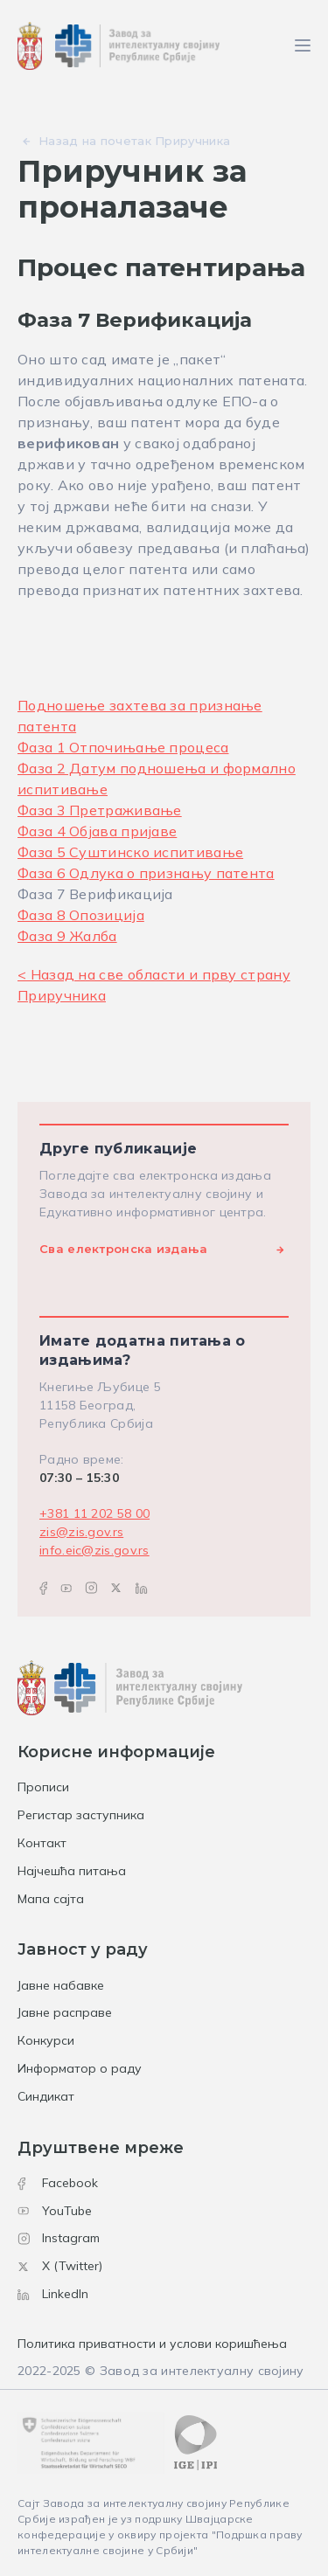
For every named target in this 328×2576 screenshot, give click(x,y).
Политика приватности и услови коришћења (152, 2343)
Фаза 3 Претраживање (99, 810)
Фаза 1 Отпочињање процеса (123, 747)
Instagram (58, 2238)
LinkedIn (52, 2294)
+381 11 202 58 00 (94, 1513)
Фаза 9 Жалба (67, 936)
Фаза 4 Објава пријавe (97, 831)
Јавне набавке (60, 1985)
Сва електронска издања (123, 1249)
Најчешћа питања (71, 1871)
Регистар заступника (80, 1815)
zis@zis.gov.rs (81, 1532)
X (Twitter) (59, 2266)
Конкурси (45, 2040)
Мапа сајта (50, 1899)
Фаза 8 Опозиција (80, 915)
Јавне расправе (64, 2012)
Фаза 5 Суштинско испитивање (130, 852)
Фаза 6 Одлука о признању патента (146, 873)
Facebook (57, 2183)
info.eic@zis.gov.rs (94, 1550)
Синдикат (45, 2096)
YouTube (54, 2211)
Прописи (43, 1787)
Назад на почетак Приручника (134, 141)
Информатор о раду (79, 2068)
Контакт (41, 1843)
